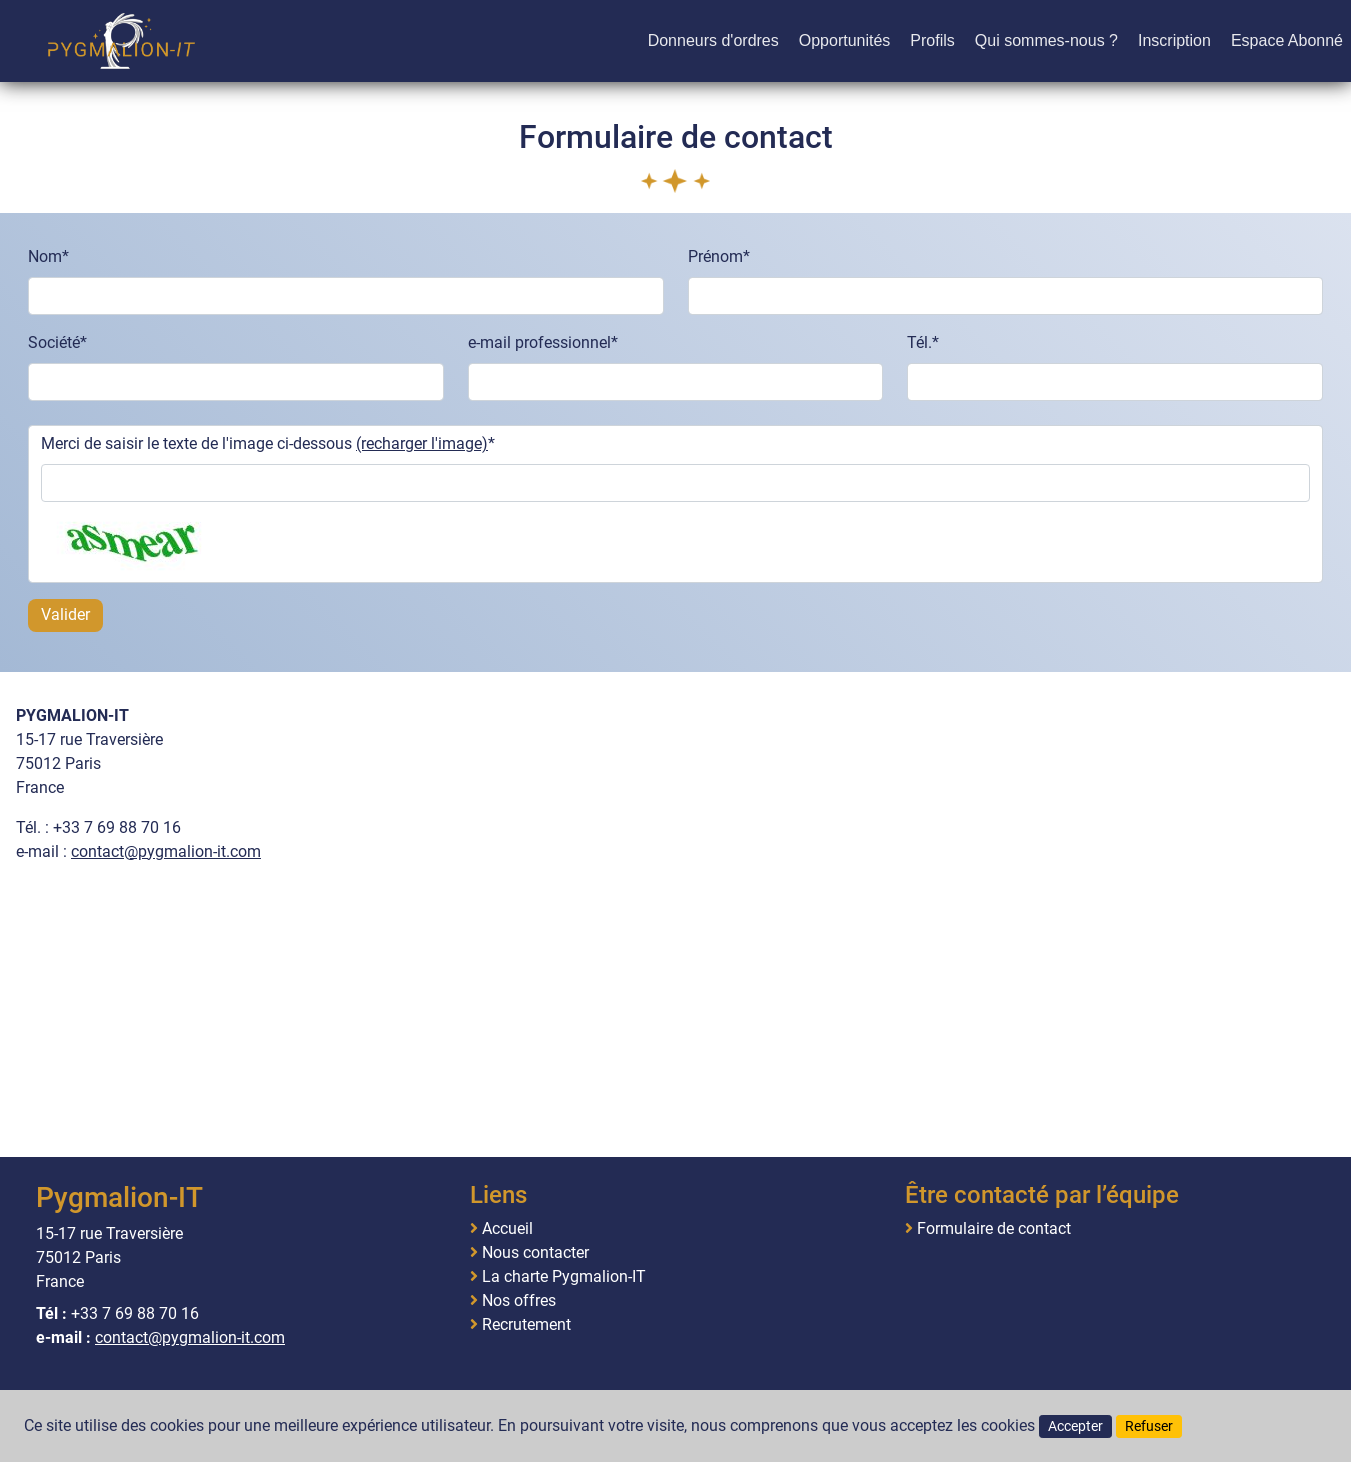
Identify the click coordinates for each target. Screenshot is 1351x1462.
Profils (932, 40)
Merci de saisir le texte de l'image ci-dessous (264, 443)
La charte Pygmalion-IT (564, 1277)
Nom (45, 256)
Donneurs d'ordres (713, 40)
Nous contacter (535, 1253)
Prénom (715, 256)
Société (54, 342)
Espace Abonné (1287, 40)
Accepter (1075, 1426)
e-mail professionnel (539, 342)
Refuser (1149, 1426)
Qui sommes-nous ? (1046, 40)
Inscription (1174, 40)
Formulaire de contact (994, 1229)
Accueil (507, 1229)
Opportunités (845, 40)
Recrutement (526, 1325)
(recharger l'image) (422, 443)
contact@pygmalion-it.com (166, 851)
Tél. (919, 342)
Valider (65, 614)
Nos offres (519, 1301)
